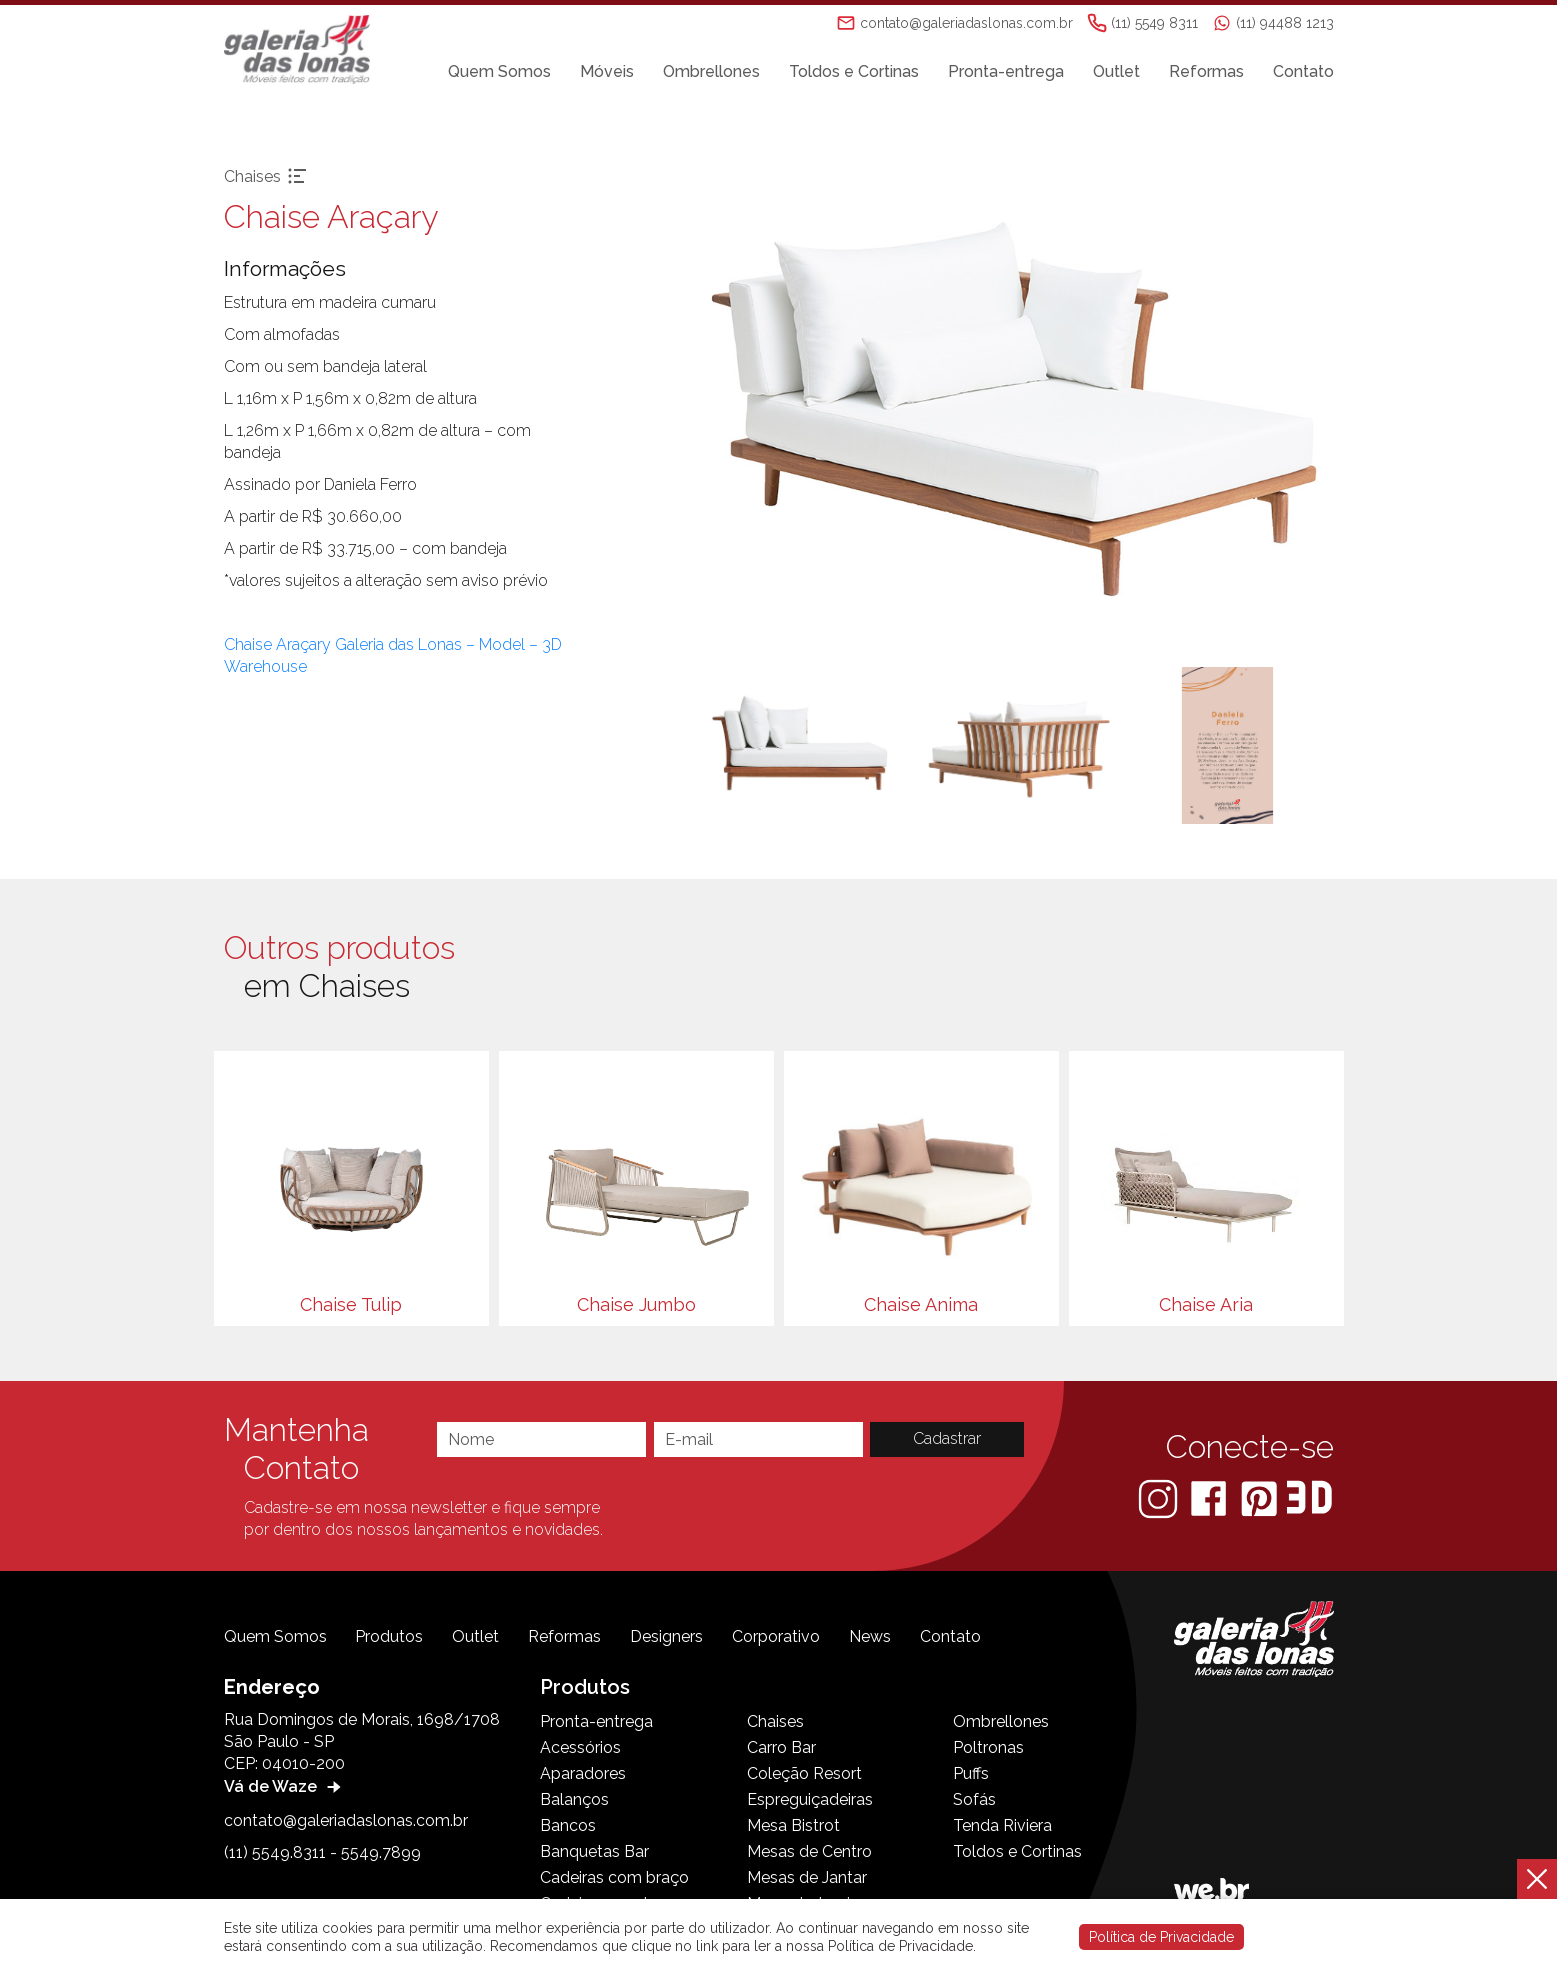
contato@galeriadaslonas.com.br (346, 1820)
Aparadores (583, 1773)
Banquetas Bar (594, 1851)
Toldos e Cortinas (854, 71)
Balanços (574, 1799)
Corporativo (776, 1636)
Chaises (775, 1721)
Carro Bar (781, 1747)
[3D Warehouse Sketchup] (1309, 1497)
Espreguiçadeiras (810, 1799)
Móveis (607, 71)
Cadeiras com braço (614, 1877)
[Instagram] (1160, 1497)
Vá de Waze (285, 1786)
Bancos (568, 1825)
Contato (1303, 71)
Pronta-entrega (1006, 71)
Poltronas (988, 1747)
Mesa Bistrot (793, 1825)
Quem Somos (499, 71)
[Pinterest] (1261, 1497)
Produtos (389, 1636)
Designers (666, 1636)
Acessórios (580, 1747)
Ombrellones (711, 71)
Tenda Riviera (1002, 1825)
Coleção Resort (804, 1773)
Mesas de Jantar (807, 1877)
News (870, 1636)
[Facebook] (1210, 1497)
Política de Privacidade (1161, 1937)
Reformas (1206, 71)
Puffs (971, 1773)
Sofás (974, 1799)
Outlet (1116, 71)
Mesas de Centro (809, 1851)
